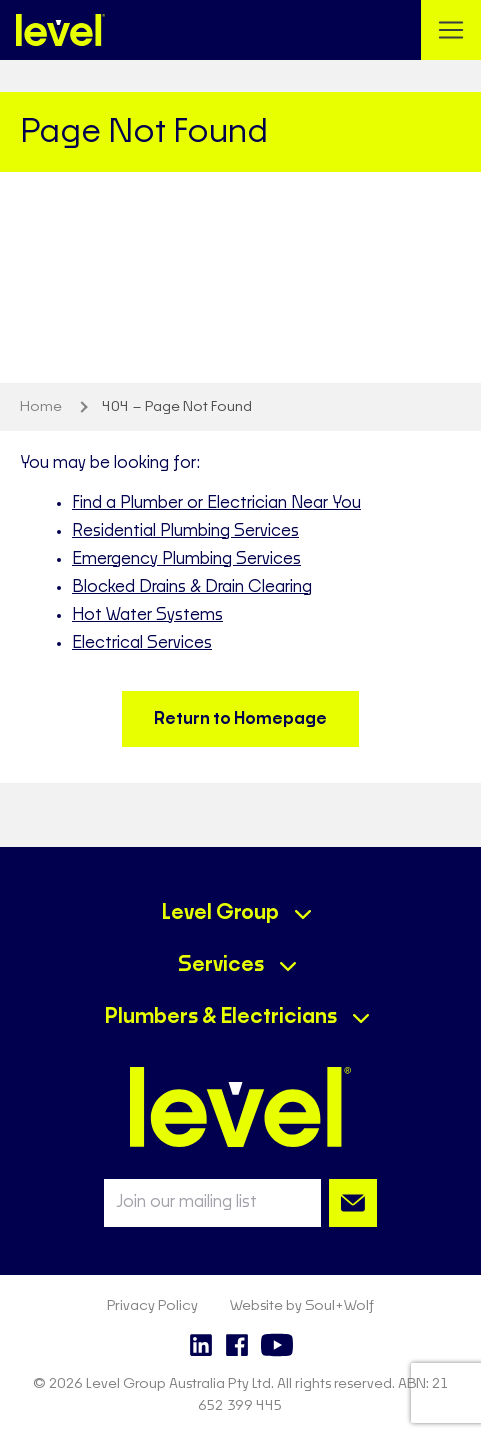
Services (221, 965)
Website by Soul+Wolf (302, 1306)
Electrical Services (142, 643)
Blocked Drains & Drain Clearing (192, 587)
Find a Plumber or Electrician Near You (216, 503)
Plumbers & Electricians (221, 1017)
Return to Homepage (240, 719)
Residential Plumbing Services (185, 531)
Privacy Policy (152, 1306)
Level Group (220, 913)
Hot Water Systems (147, 615)
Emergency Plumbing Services (186, 559)
